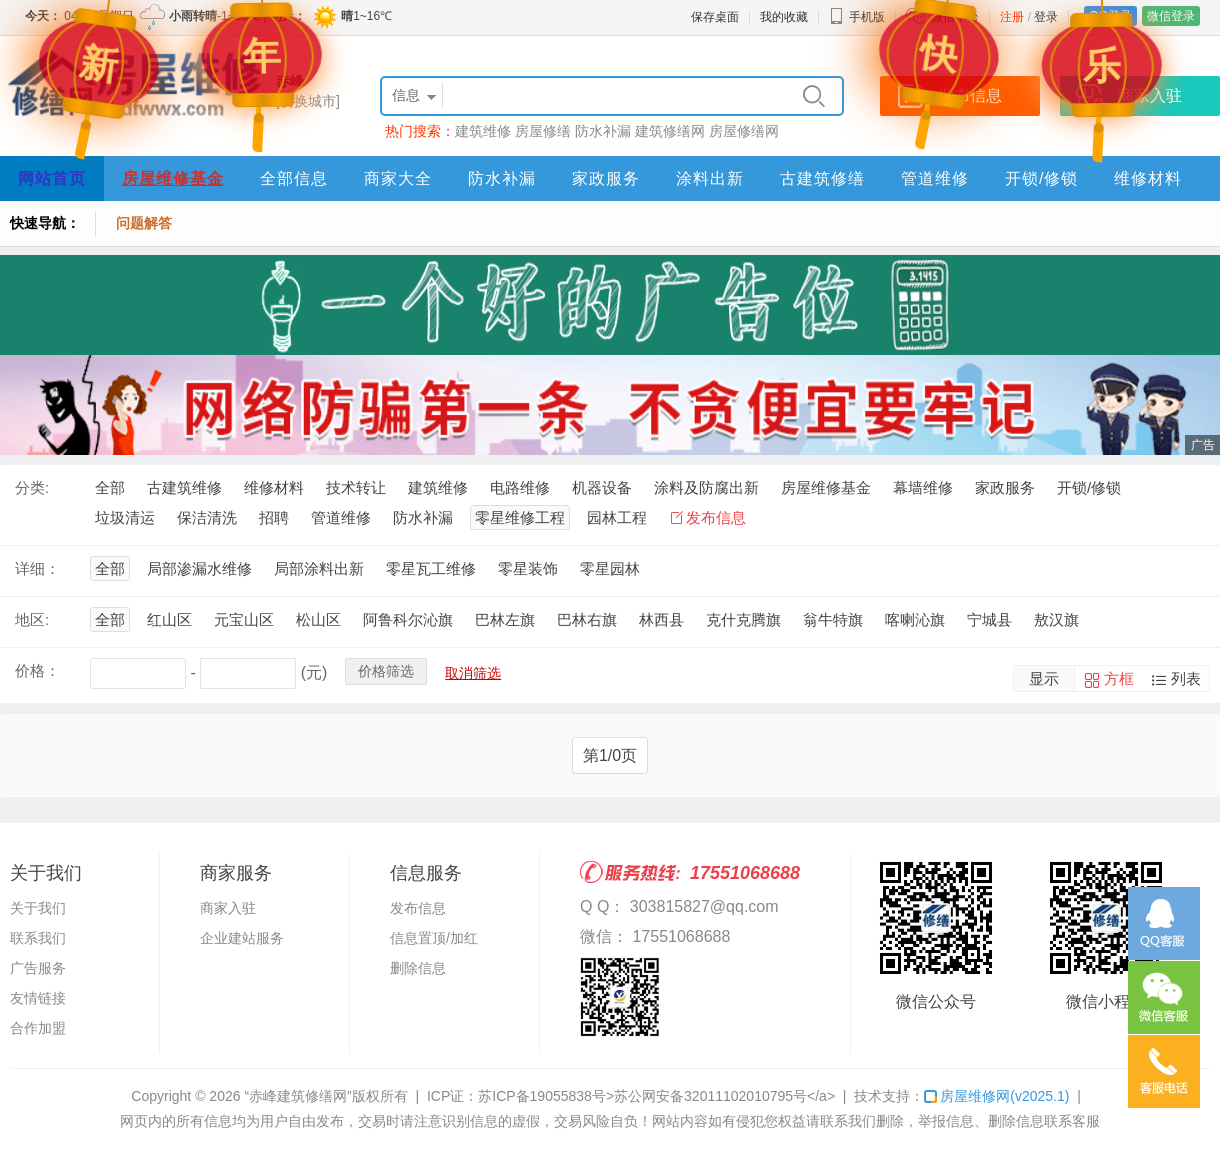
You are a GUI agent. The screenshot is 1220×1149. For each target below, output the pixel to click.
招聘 (274, 517)
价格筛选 (386, 671)
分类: (32, 487)
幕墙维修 (923, 487)
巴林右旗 (587, 619)
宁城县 (989, 619)
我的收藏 (784, 17)
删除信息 (418, 968)
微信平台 (955, 17)
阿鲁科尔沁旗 (408, 619)
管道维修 (935, 178)
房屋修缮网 (744, 131)
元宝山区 (244, 619)
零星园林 (610, 568)
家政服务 (606, 178)
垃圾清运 (125, 517)
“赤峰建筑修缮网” (297, 1096)
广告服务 (38, 968)
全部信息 (294, 178)
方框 (1119, 678)
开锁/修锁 (1041, 178)
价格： (37, 670)
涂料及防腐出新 (706, 487)
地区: (32, 619)
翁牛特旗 (833, 619)
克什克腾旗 (743, 619)
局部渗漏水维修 (199, 568)
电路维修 (520, 487)
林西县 (661, 619)
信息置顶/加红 (434, 938)
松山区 (318, 619)
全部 (110, 487)
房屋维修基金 (173, 178)
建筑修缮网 (670, 131)
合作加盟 (38, 1028)
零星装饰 (528, 568)
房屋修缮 (543, 131)
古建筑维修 (184, 487)
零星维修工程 (520, 517)
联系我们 (38, 938)
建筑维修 (483, 131)
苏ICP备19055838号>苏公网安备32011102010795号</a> (656, 1096)
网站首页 (52, 178)
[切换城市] (308, 101)
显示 (1044, 678)
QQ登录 (1110, 16)
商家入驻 (228, 908)
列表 (1186, 678)
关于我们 (38, 908)
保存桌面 (715, 17)
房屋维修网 (996, 1096)
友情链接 (38, 998)
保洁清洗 (207, 517)
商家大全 (398, 178)
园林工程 (617, 517)
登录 (1046, 17)
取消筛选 (473, 673)
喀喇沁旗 (915, 619)
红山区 (169, 619)
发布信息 (716, 517)
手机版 (857, 17)
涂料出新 (710, 178)
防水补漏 (603, 131)
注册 (1012, 17)
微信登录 (1171, 16)
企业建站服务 (242, 938)
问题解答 (144, 223)
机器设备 (602, 487)
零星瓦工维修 (431, 568)
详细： (37, 568)
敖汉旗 (1056, 619)
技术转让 (356, 487)
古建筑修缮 (822, 178)
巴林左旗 (505, 619)
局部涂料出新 (319, 568)
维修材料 (1148, 178)
